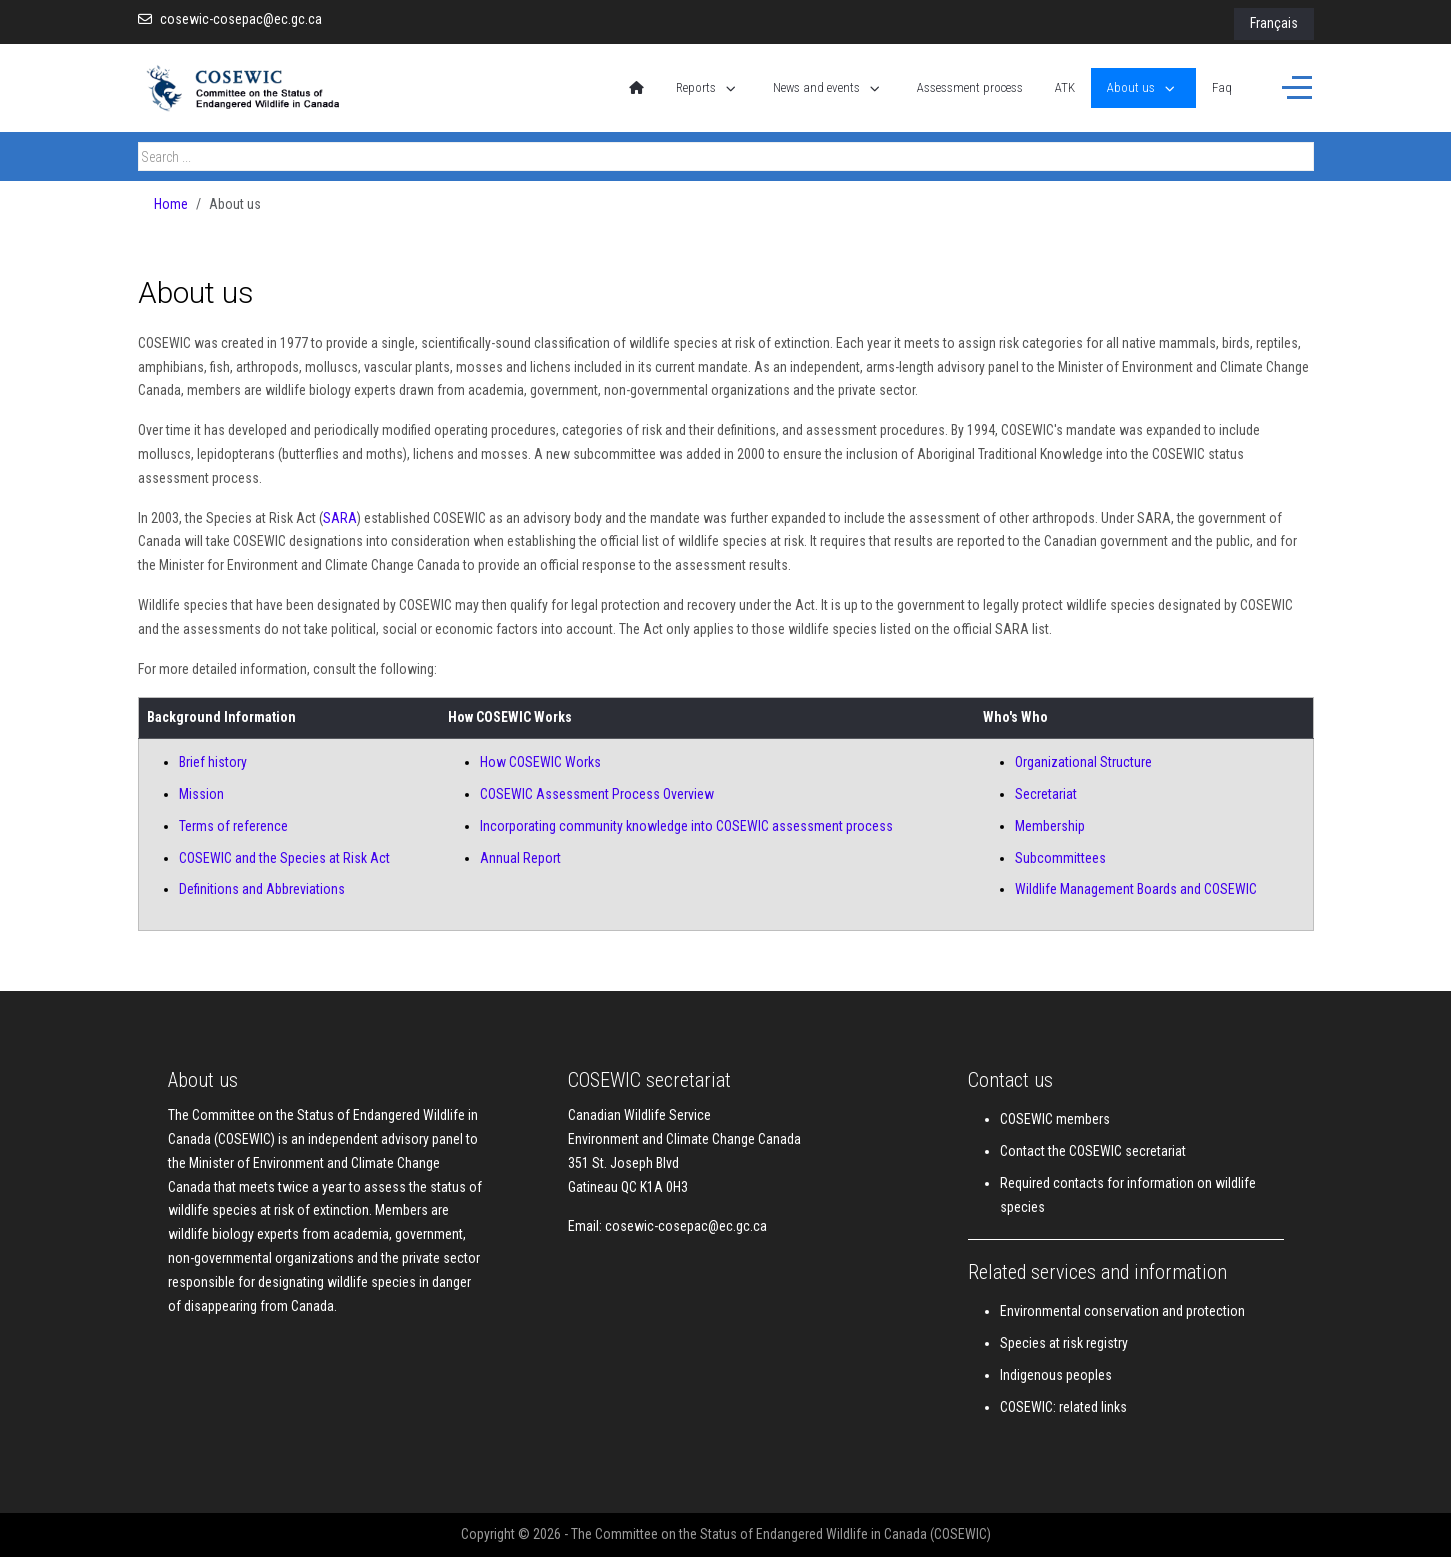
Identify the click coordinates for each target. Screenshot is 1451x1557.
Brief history (213, 762)
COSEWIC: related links (1063, 1407)
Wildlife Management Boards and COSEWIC (1136, 889)
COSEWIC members (1055, 1119)
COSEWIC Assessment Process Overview (597, 794)
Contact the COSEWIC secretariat (1093, 1151)
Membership (1050, 826)
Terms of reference (233, 826)
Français (1274, 23)
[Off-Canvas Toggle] (1297, 88)
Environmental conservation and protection (1122, 1311)
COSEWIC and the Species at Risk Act (284, 858)
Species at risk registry (1064, 1343)
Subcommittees (1060, 858)
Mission (201, 794)
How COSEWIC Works (540, 762)
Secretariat (1046, 794)
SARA (340, 518)
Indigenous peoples (1056, 1375)
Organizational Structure (1083, 762)
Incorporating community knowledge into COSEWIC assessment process (686, 826)
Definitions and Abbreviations (262, 889)
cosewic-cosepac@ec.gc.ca (241, 19)
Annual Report (520, 858)
